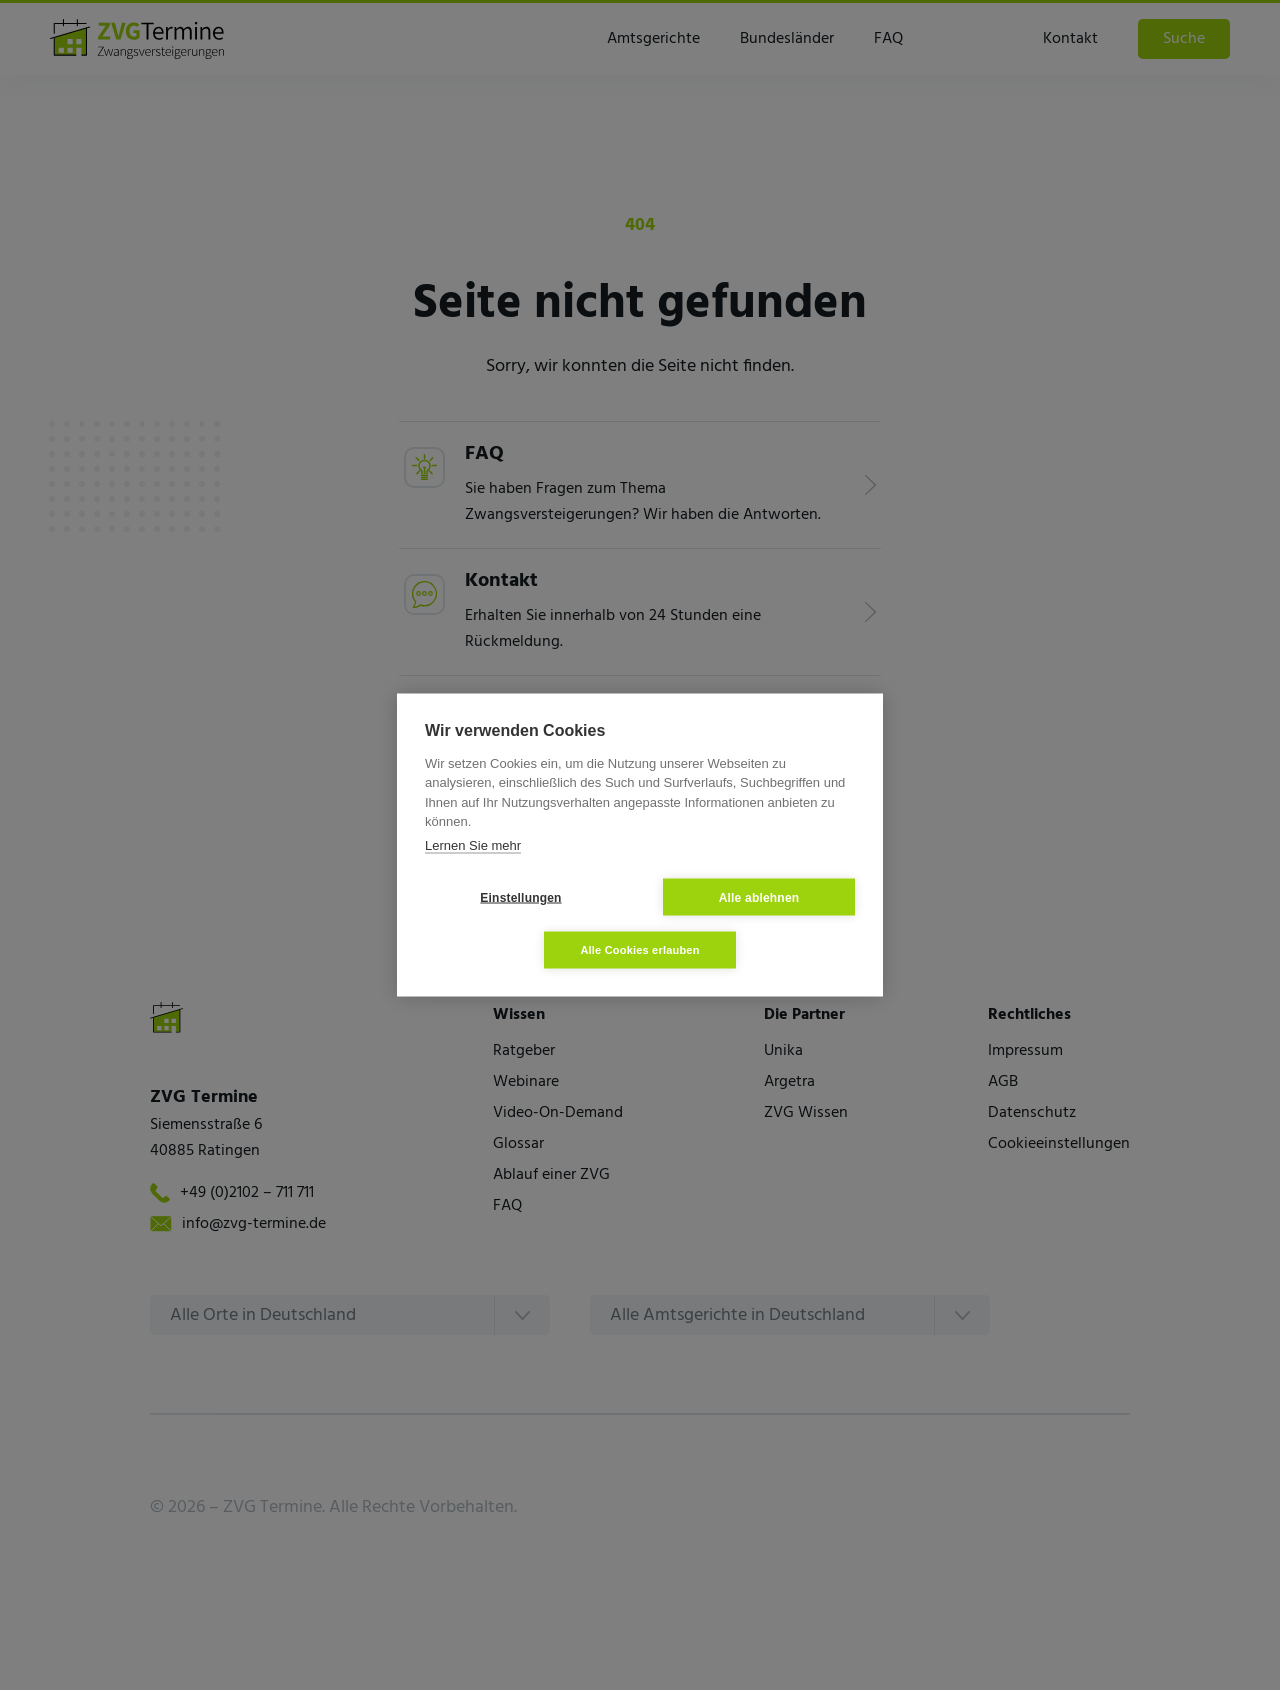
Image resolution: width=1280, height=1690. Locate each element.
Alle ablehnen (759, 897)
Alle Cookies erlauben (639, 950)
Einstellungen (520, 897)
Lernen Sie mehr (473, 844)
